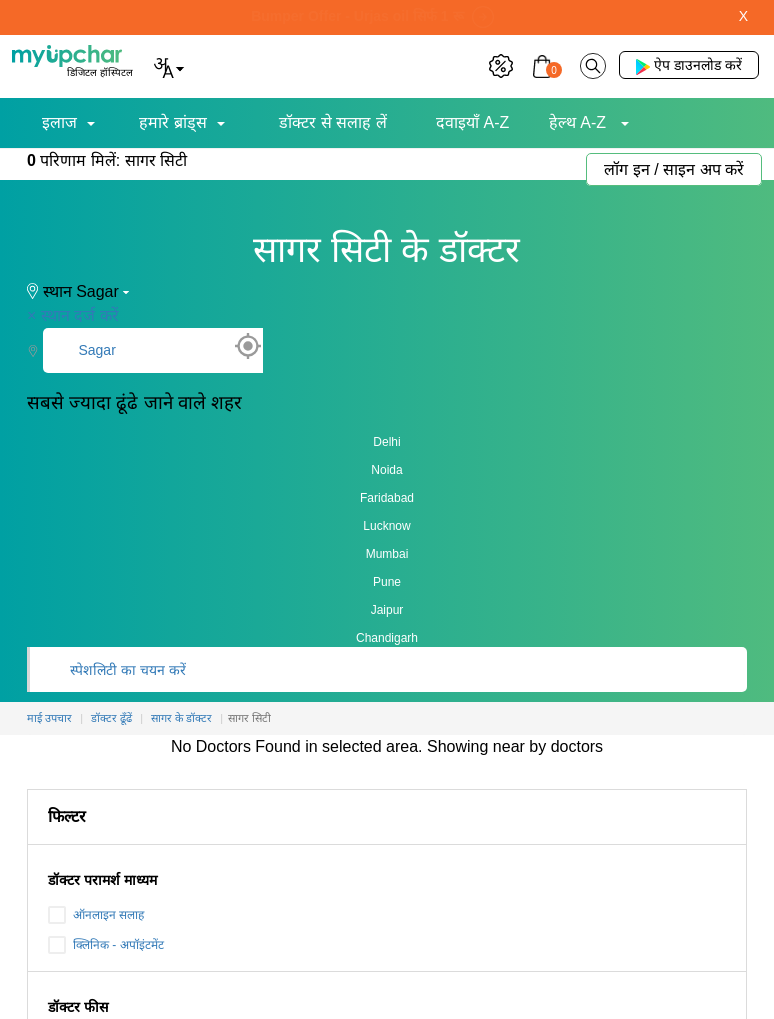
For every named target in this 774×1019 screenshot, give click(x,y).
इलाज (59, 122)
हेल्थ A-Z (580, 122)
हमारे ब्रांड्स (172, 122)
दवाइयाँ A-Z (472, 122)
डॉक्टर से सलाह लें (332, 122)
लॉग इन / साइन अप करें (674, 169)
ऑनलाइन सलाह (96, 915)
